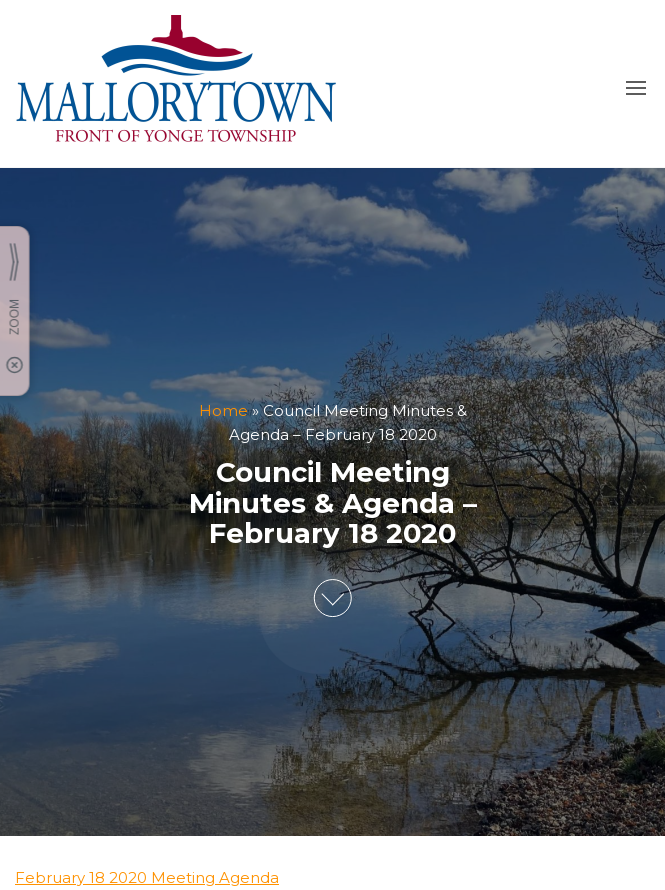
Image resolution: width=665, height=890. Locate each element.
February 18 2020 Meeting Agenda (147, 877)
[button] (636, 88)
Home (223, 410)
